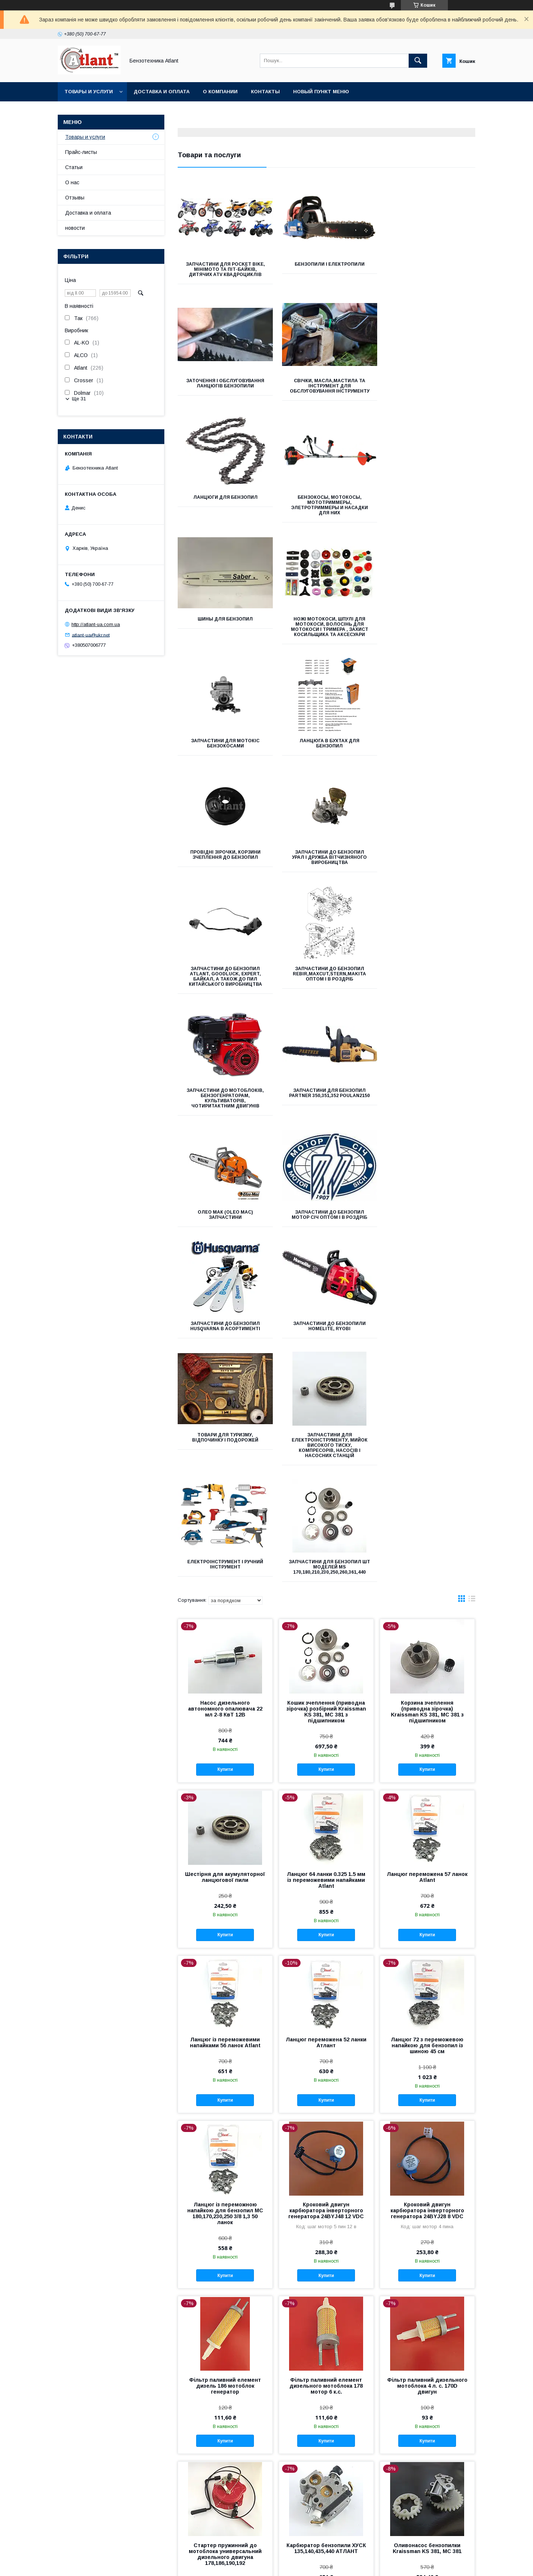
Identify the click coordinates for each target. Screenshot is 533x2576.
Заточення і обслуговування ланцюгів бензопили (429, 267)
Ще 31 (79, 398)
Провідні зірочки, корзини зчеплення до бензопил (326, 627)
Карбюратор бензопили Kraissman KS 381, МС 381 (326, 2250)
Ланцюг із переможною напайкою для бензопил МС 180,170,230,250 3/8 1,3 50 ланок (225, 1752)
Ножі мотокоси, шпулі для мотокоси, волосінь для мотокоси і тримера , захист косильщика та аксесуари (326, 510)
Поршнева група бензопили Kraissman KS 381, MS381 (427, 2250)
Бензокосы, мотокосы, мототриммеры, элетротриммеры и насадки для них (428, 388)
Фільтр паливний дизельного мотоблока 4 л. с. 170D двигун (427, 1925)
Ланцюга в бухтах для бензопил (224, 627)
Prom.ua (301, 2552)
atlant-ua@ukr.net (91, 635)
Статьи (74, 167)
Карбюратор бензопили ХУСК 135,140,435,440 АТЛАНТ (326, 2087)
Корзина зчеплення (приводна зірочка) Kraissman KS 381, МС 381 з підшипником (427, 1250)
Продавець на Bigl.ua (266, 2559)
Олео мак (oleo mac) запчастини (326, 865)
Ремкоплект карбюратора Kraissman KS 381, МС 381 (225, 2250)
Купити (225, 1308)
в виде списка (472, 1139)
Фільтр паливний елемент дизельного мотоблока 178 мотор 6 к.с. (326, 1925)
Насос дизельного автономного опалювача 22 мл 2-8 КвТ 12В (225, 1248)
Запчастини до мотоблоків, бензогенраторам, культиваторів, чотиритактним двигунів (428, 748)
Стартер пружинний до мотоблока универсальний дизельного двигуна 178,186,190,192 (225, 2093)
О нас (72, 182)
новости (75, 228)
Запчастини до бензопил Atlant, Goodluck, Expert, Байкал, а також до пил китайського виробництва (224, 748)
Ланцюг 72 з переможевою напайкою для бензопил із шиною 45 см (427, 1584)
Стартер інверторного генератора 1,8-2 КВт (326, 2409)
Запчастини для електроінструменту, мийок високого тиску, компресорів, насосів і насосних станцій (224, 1101)
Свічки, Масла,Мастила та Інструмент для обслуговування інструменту (224, 388)
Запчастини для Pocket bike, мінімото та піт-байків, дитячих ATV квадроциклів (224, 269)
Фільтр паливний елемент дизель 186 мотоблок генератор (225, 1925)
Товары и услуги (88, 91)
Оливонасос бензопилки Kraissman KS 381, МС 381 (427, 2087)
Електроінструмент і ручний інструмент (326, 1093)
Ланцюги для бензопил (326, 380)
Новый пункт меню (321, 91)
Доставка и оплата (162, 91)
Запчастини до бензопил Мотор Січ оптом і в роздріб (428, 865)
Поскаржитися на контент (259, 2566)
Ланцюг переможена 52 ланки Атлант (326, 1581)
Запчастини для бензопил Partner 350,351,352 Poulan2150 (224, 867)
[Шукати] (418, 61)
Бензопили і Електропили (326, 264)
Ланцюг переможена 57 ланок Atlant (427, 1416)
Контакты (265, 91)
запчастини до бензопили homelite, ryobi (326, 981)
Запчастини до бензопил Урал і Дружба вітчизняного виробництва (428, 629)
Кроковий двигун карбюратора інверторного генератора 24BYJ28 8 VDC (427, 1749)
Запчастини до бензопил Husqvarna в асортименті (224, 981)
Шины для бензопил (224, 502)
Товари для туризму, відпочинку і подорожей (429, 981)
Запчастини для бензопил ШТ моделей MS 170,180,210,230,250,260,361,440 (428, 1095)
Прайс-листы (81, 152)
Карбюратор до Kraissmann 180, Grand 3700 (225, 2409)
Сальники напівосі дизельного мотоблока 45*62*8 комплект (427, 2412)
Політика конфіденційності (317, 2566)
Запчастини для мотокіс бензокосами (429, 505)
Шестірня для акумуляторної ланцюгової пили (225, 1416)
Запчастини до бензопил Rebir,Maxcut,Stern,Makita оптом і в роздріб (326, 746)
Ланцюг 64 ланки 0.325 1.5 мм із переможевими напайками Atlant (326, 1419)
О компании (220, 91)
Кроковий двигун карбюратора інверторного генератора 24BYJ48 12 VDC (326, 1749)
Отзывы (74, 198)
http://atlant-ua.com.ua (95, 624)
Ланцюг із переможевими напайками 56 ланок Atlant (225, 1581)
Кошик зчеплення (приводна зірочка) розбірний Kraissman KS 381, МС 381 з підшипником (326, 1250)
